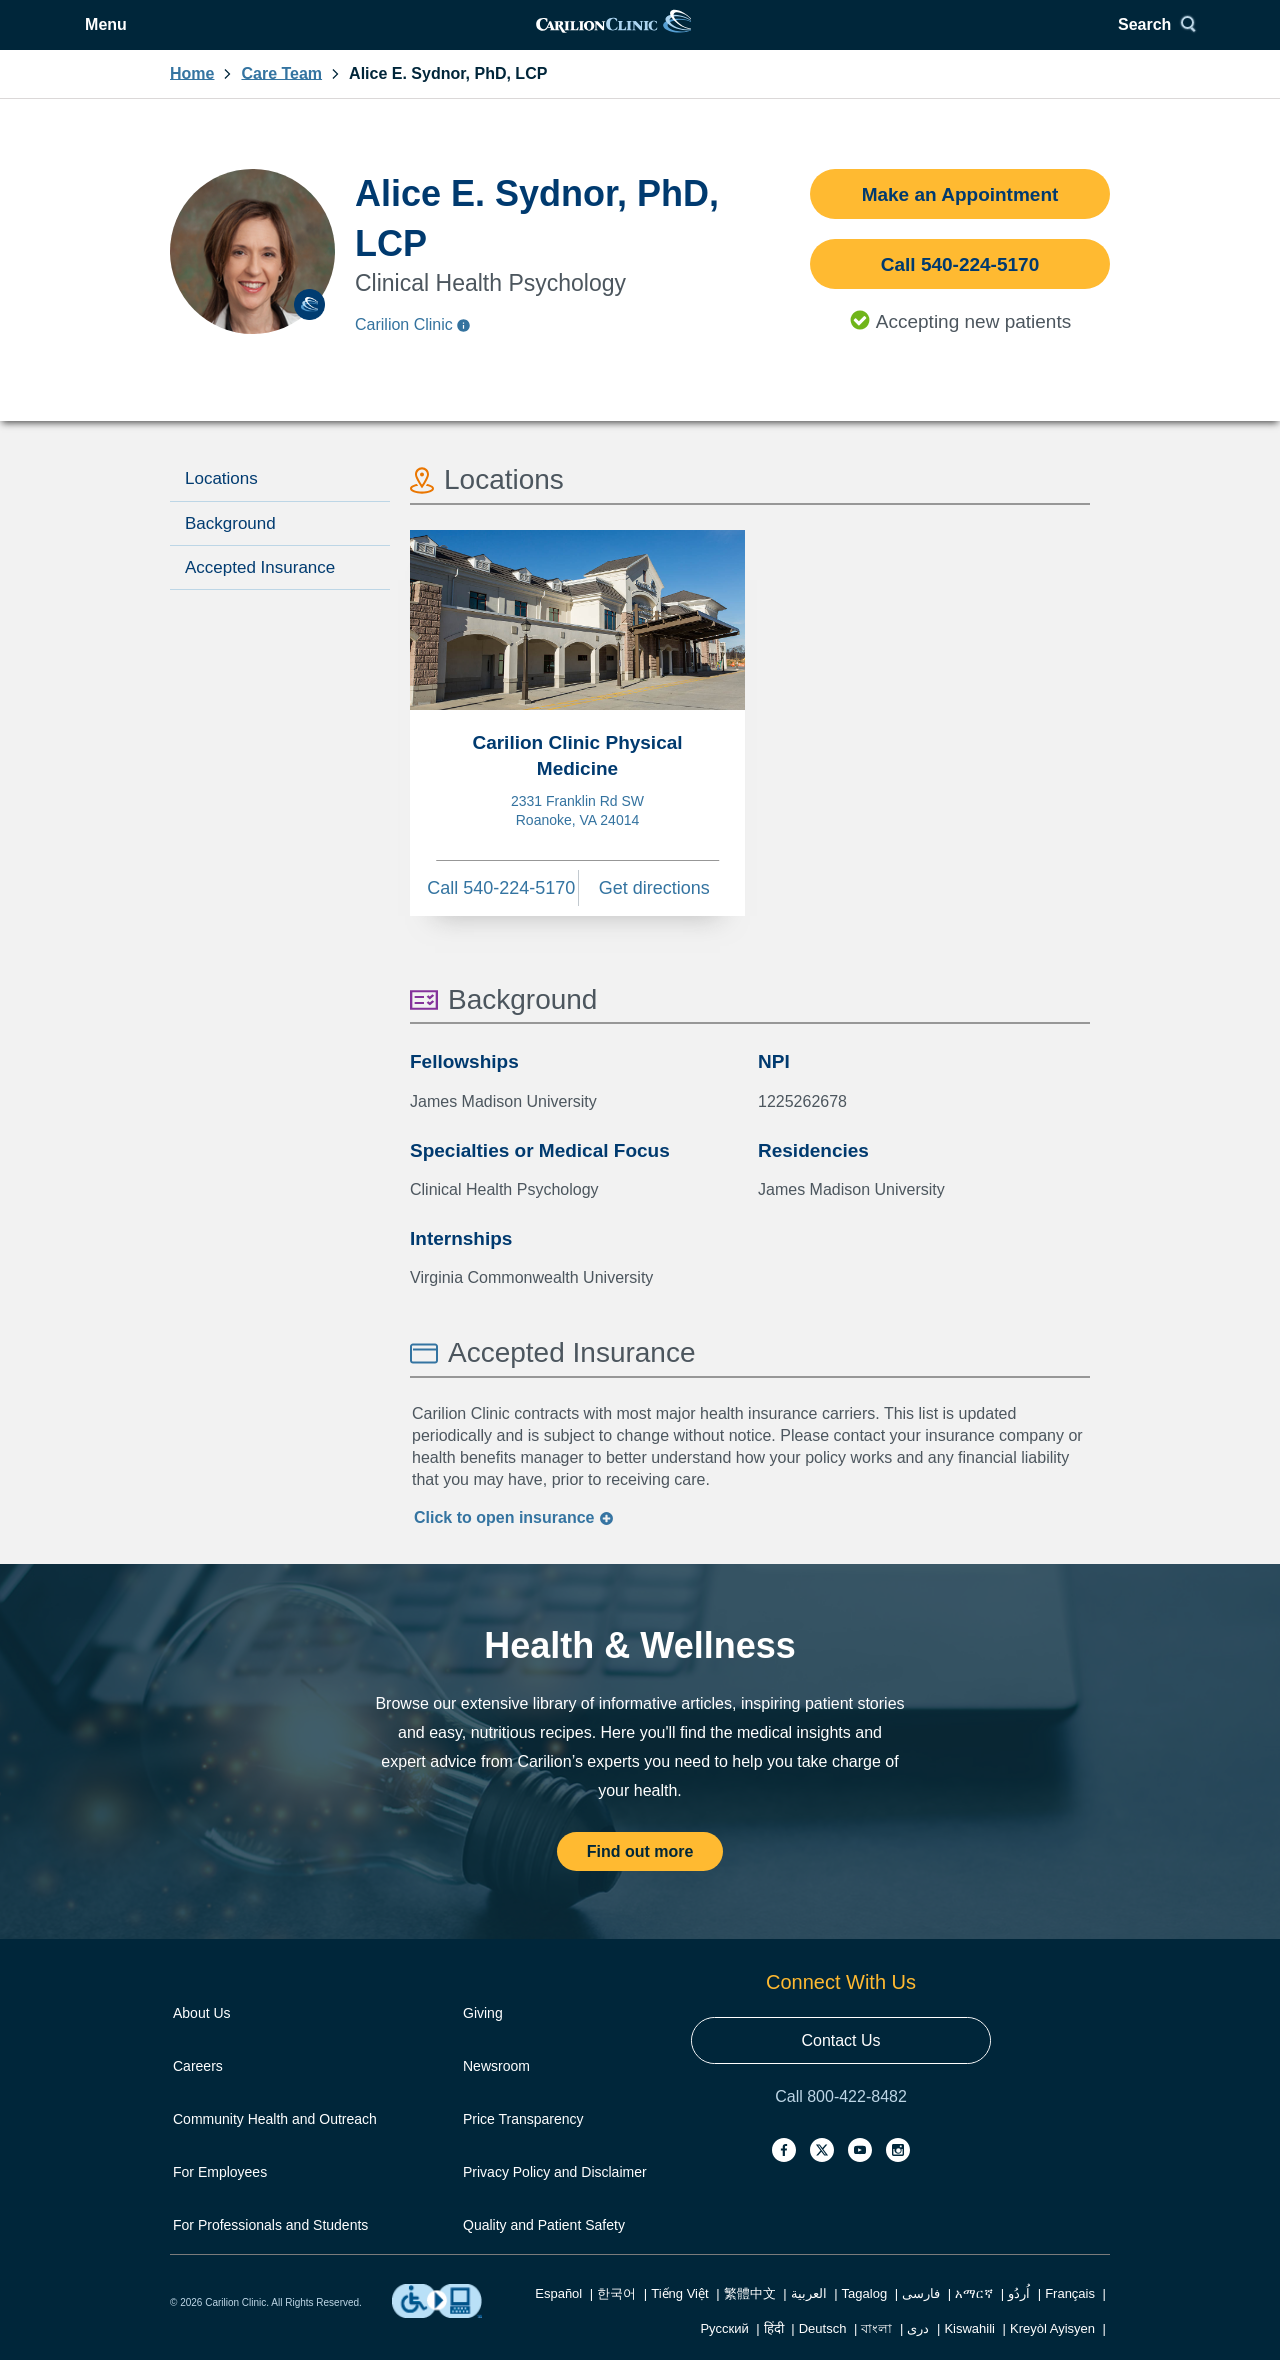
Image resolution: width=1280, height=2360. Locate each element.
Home (192, 99)
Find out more (640, 1876)
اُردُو (1019, 2318)
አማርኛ (974, 2318)
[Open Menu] (206, 37)
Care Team (281, 99)
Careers (198, 2091)
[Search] (1072, 37)
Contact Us (840, 2065)
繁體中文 (750, 2318)
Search (1064, 37)
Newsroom (496, 2091)
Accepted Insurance (260, 592)
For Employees (220, 2197)
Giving (483, 2038)
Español (558, 2318)
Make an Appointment (960, 219)
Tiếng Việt (679, 2318)
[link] (639, 37)
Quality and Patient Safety (544, 2250)
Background (230, 548)
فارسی (921, 2318)
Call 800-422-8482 (841, 2121)
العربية (809, 2318)
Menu (221, 37)
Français (1070, 2318)
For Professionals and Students (270, 2250)
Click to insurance (514, 1542)
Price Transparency (523, 2144)
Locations (221, 503)
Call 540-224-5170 (960, 289)
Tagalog (865, 2318)
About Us (202, 2038)
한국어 (616, 2318)
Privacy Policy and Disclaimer (555, 2197)
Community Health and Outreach (275, 2144)
